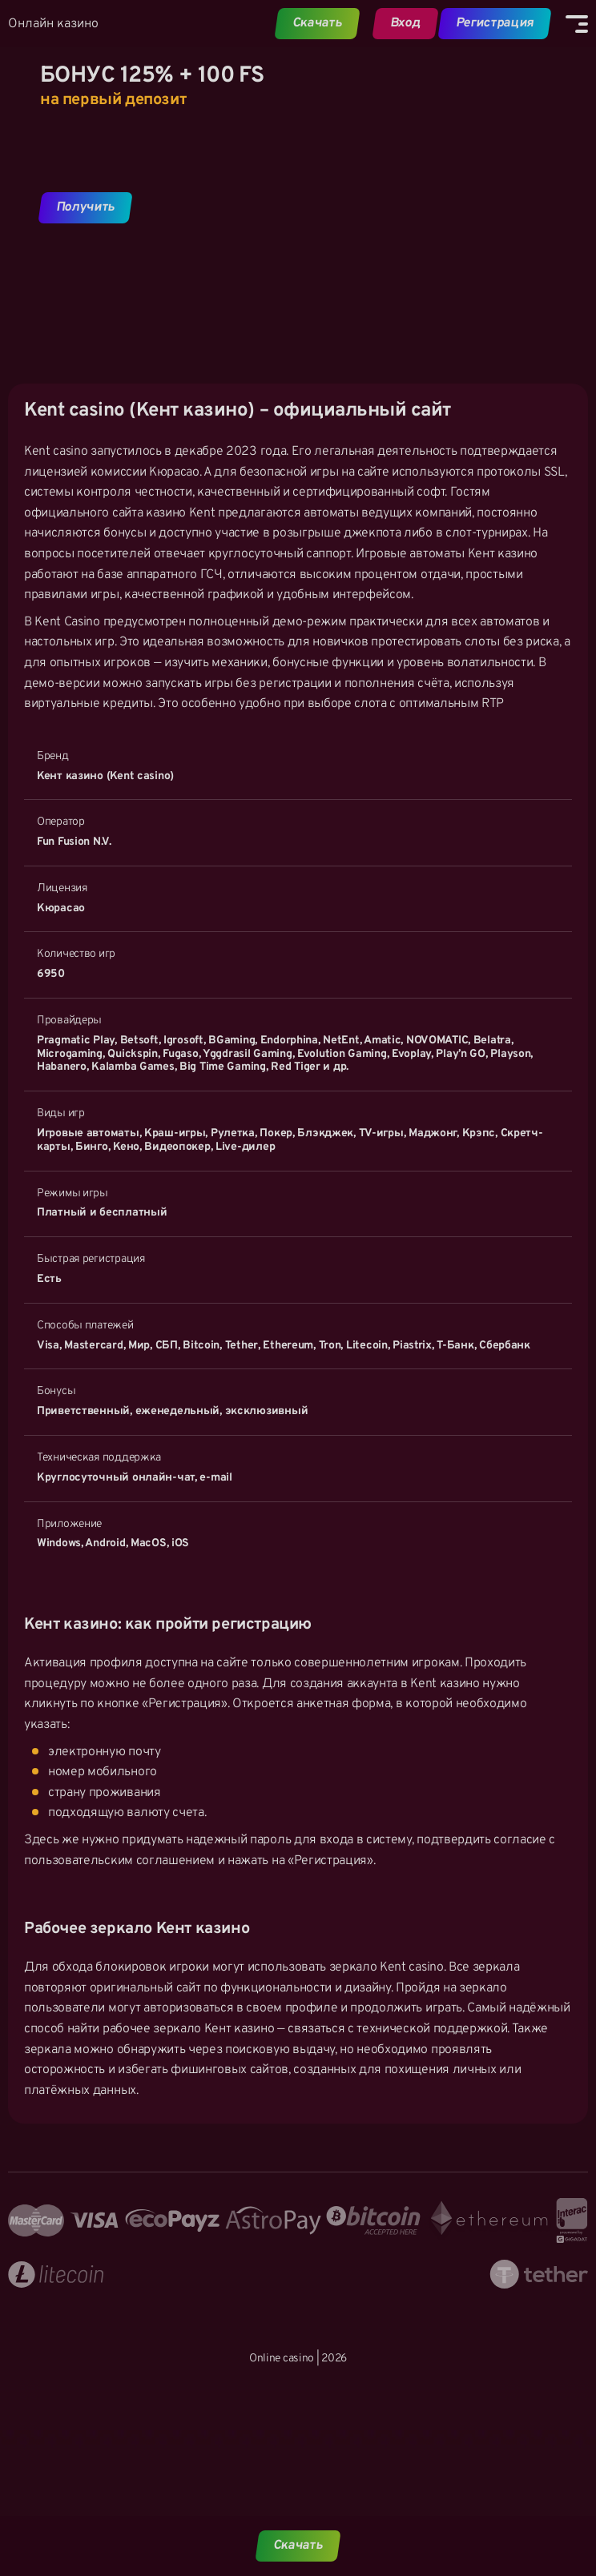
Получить (85, 207)
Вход (405, 23)
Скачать (318, 23)
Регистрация (494, 23)
